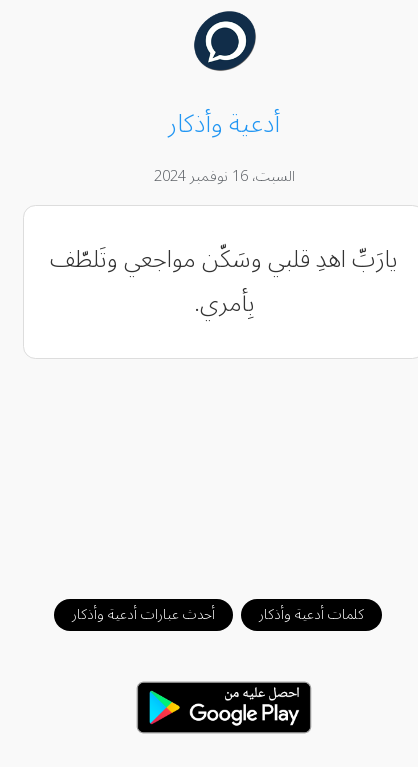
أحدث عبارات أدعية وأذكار (128, 614)
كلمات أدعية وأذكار (296, 614)
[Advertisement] (209, 469)
